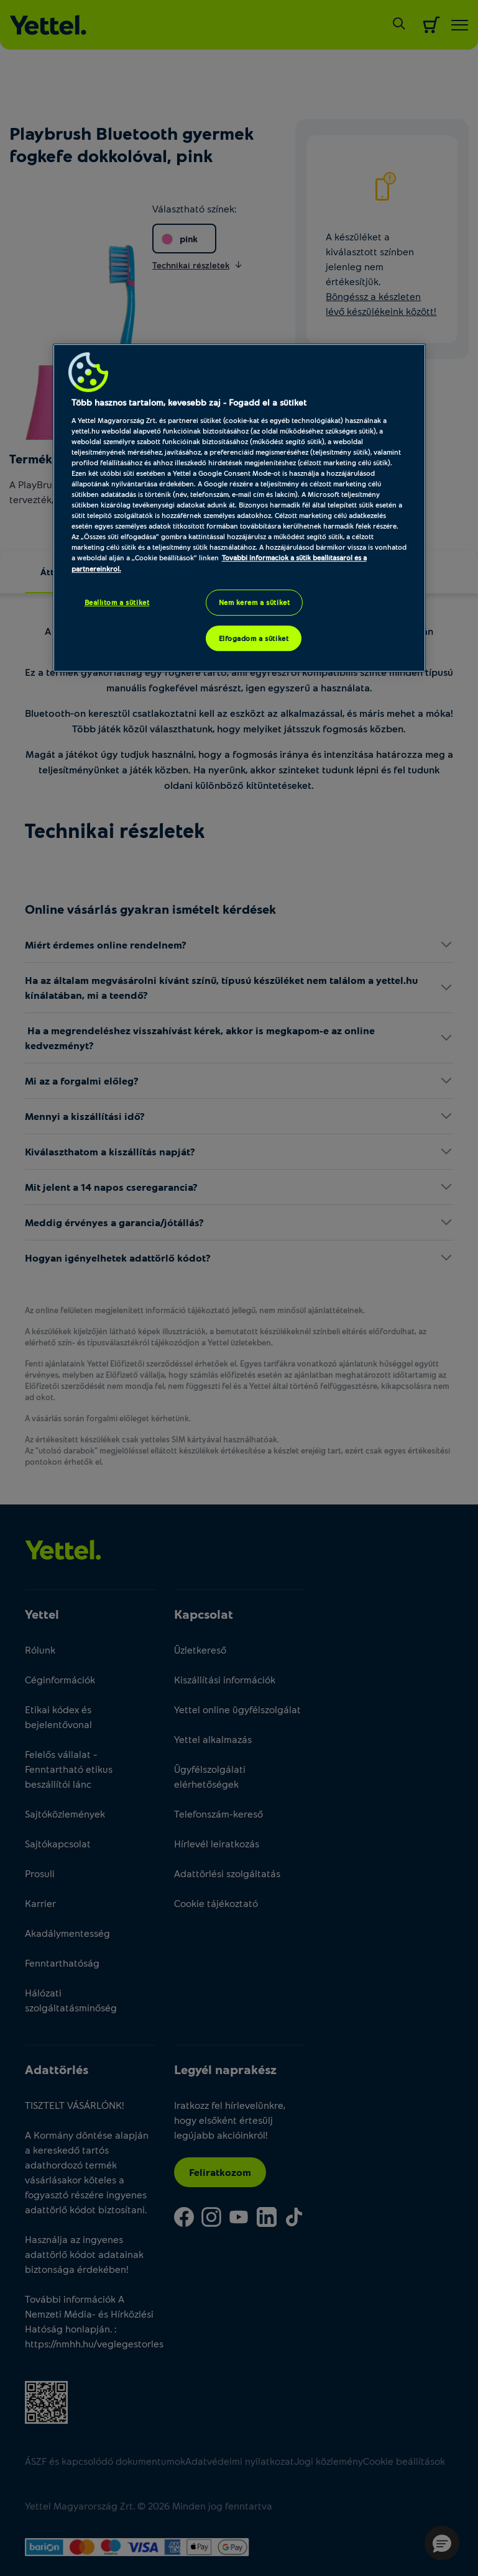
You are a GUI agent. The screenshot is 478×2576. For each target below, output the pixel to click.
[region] (239, 508)
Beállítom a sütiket (117, 602)
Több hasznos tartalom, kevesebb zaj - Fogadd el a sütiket (188, 402)
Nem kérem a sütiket (254, 602)
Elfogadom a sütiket (254, 638)
